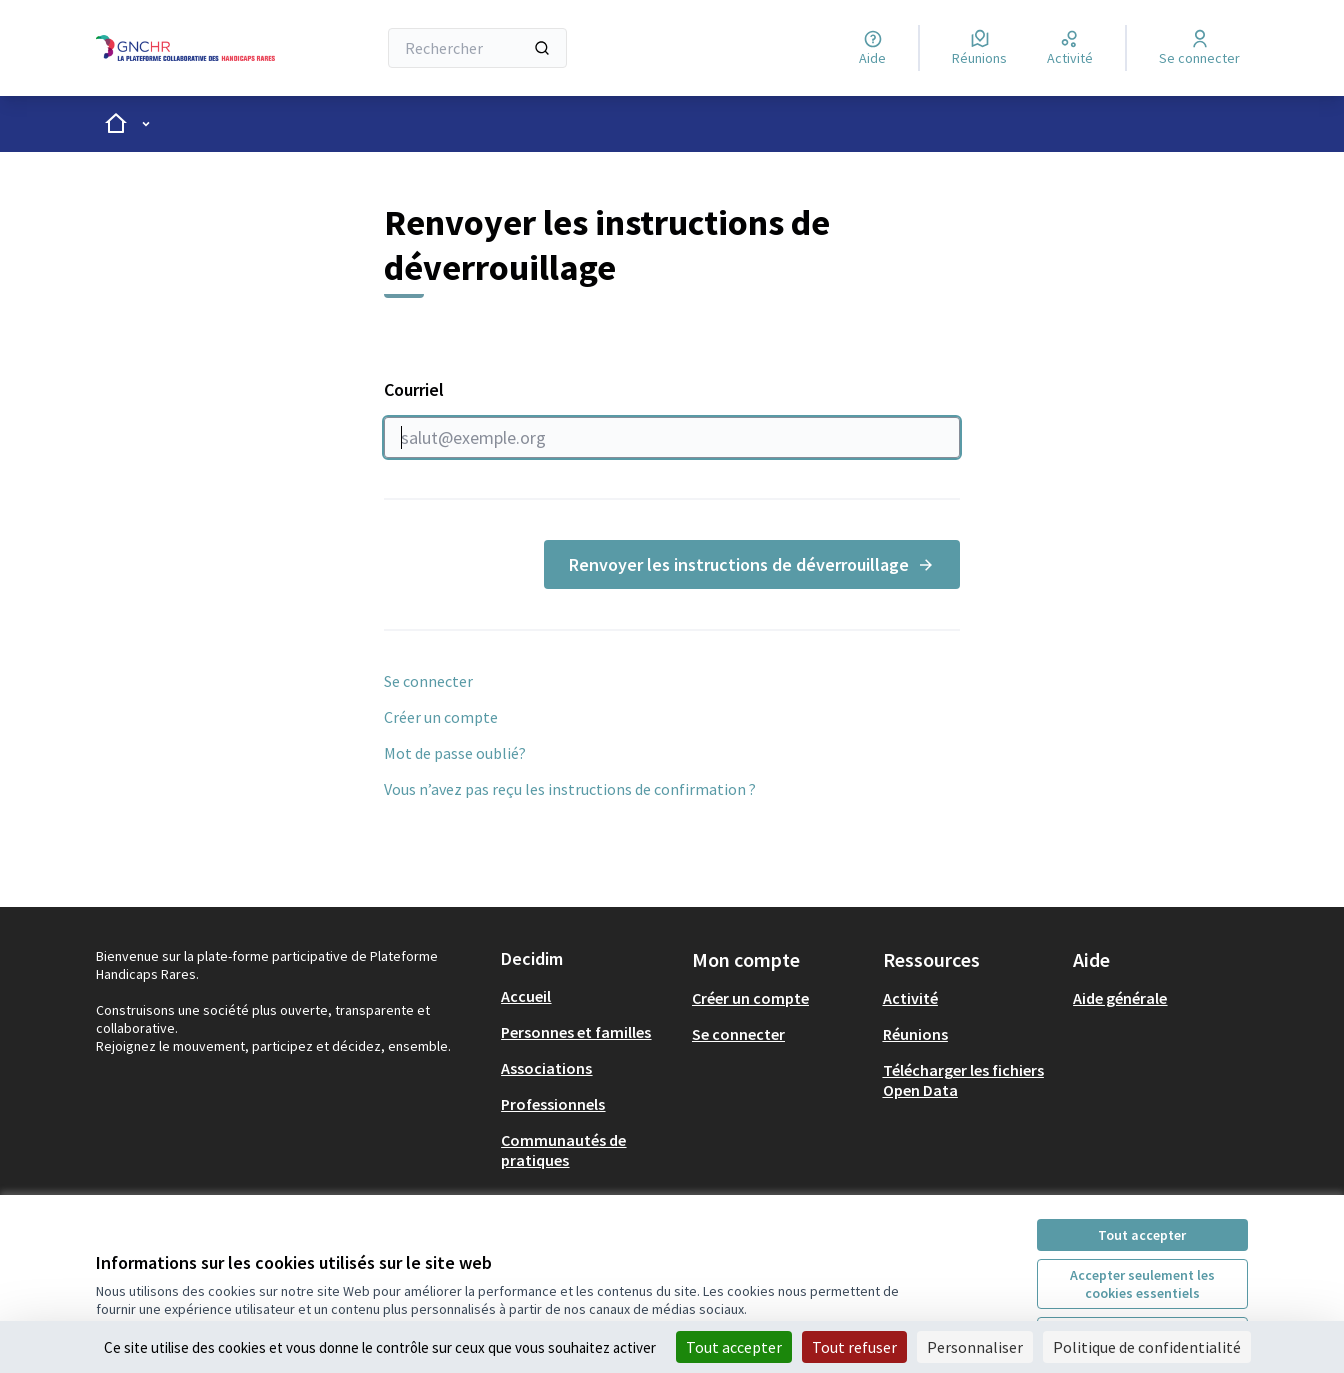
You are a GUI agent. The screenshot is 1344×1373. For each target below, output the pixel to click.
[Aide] (872, 48)
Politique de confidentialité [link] (1147, 1347)
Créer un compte (441, 717)
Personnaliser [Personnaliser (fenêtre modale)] (975, 1347)
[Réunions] (979, 48)
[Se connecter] (1199, 48)
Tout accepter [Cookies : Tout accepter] (734, 1347)
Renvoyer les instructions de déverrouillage (752, 564)
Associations (546, 1068)
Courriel (672, 418)
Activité (910, 998)
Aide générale (1120, 998)
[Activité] (1070, 48)
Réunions (915, 1034)
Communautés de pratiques (563, 1150)
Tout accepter (1142, 1235)
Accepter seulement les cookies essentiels (1142, 1284)
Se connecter (428, 681)
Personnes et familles (576, 1032)
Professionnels (553, 1104)
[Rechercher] (477, 48)
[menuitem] (588, 996)
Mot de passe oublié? (455, 753)
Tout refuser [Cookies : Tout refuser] (854, 1347)
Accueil (526, 996)
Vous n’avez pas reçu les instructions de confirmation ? (570, 789)
